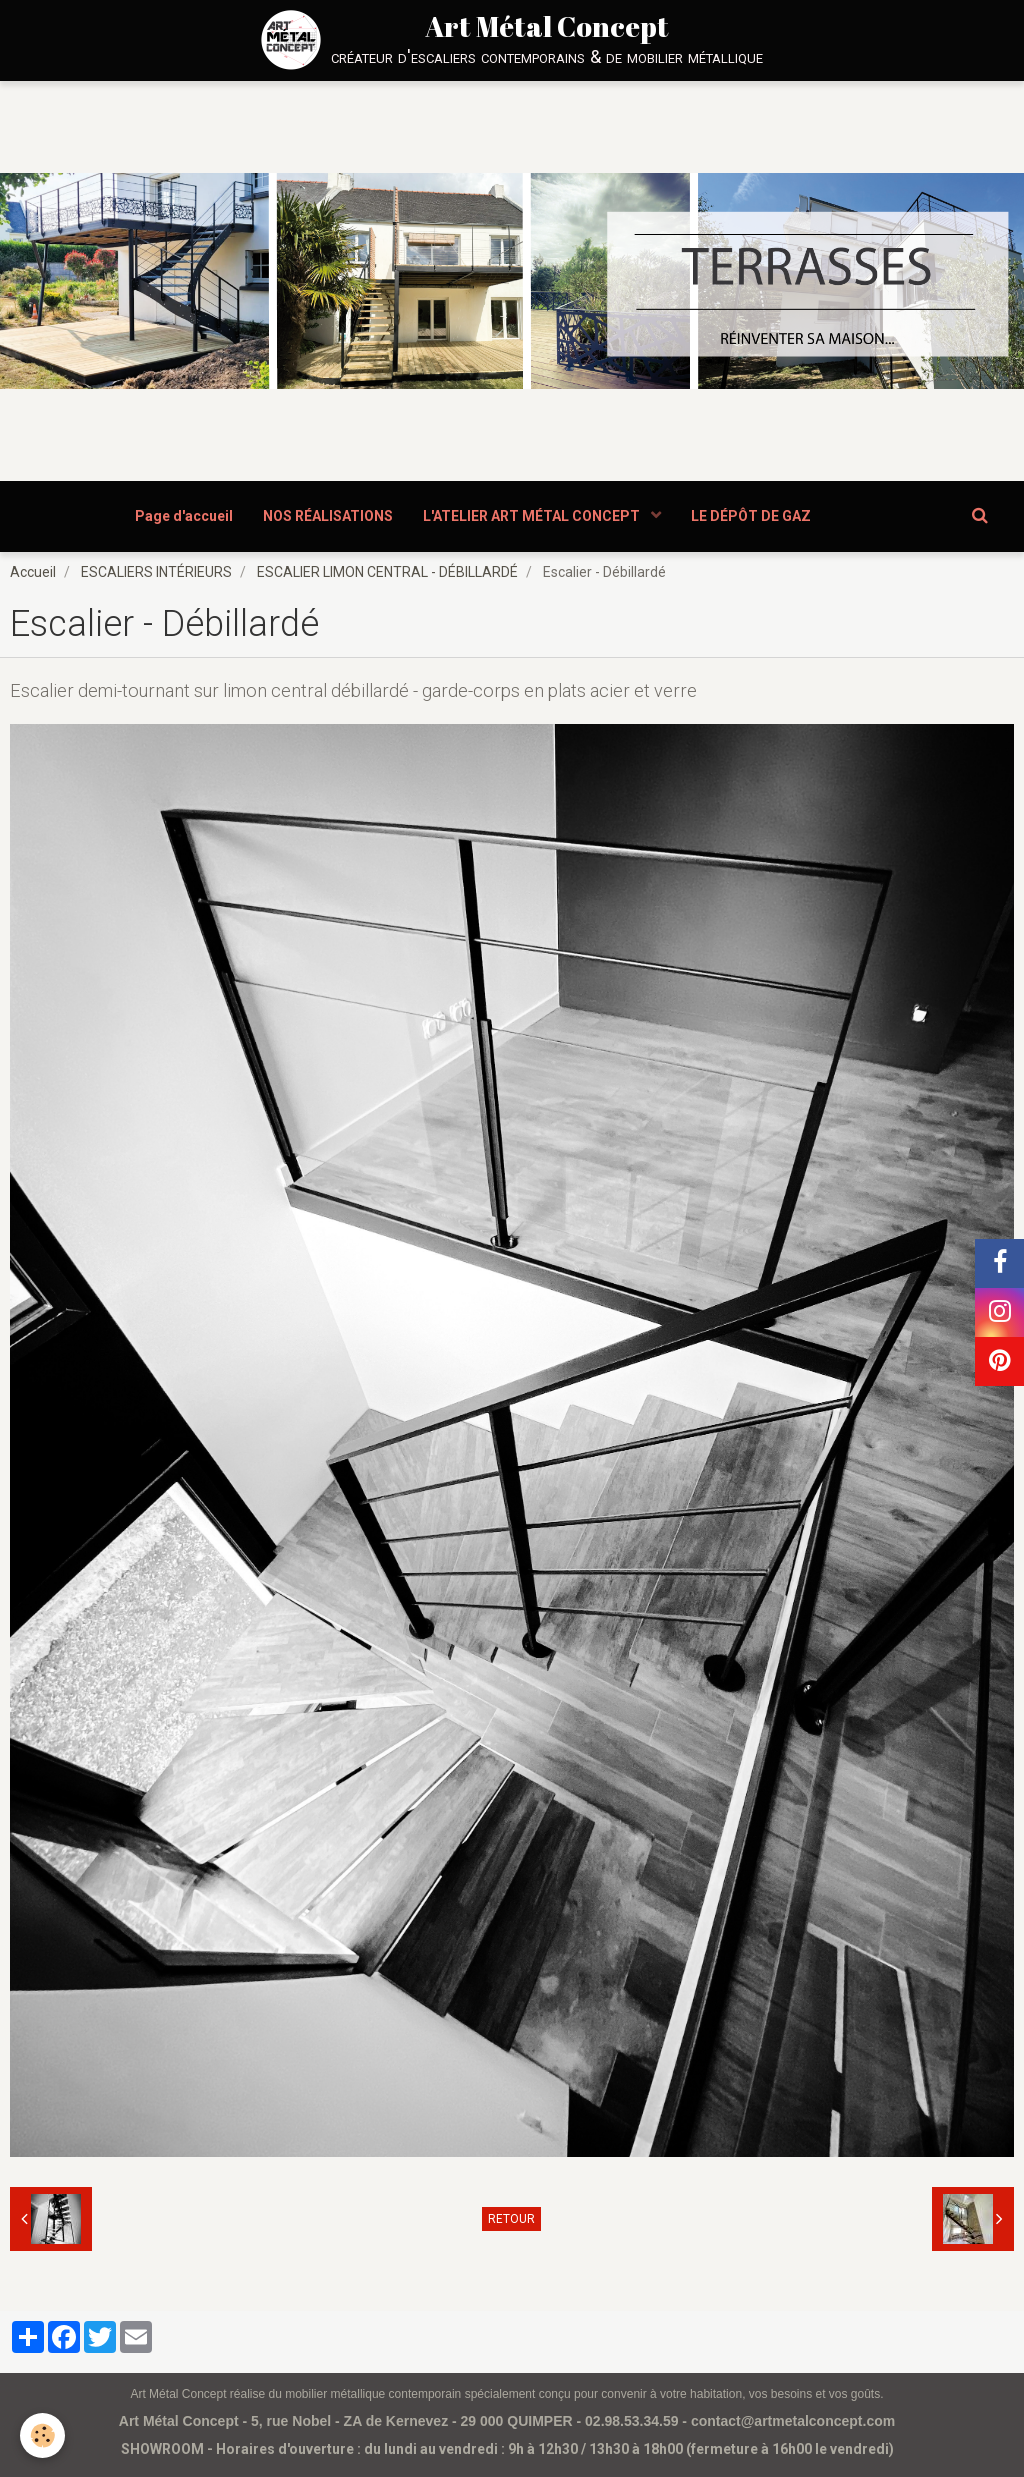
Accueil (33, 572)
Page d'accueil (184, 516)
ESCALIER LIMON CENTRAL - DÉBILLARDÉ (387, 572)
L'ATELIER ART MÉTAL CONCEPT (533, 516)
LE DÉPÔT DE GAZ (751, 516)
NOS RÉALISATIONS (328, 516)
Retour (511, 2219)
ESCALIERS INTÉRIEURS (156, 572)
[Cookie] (42, 2435)
